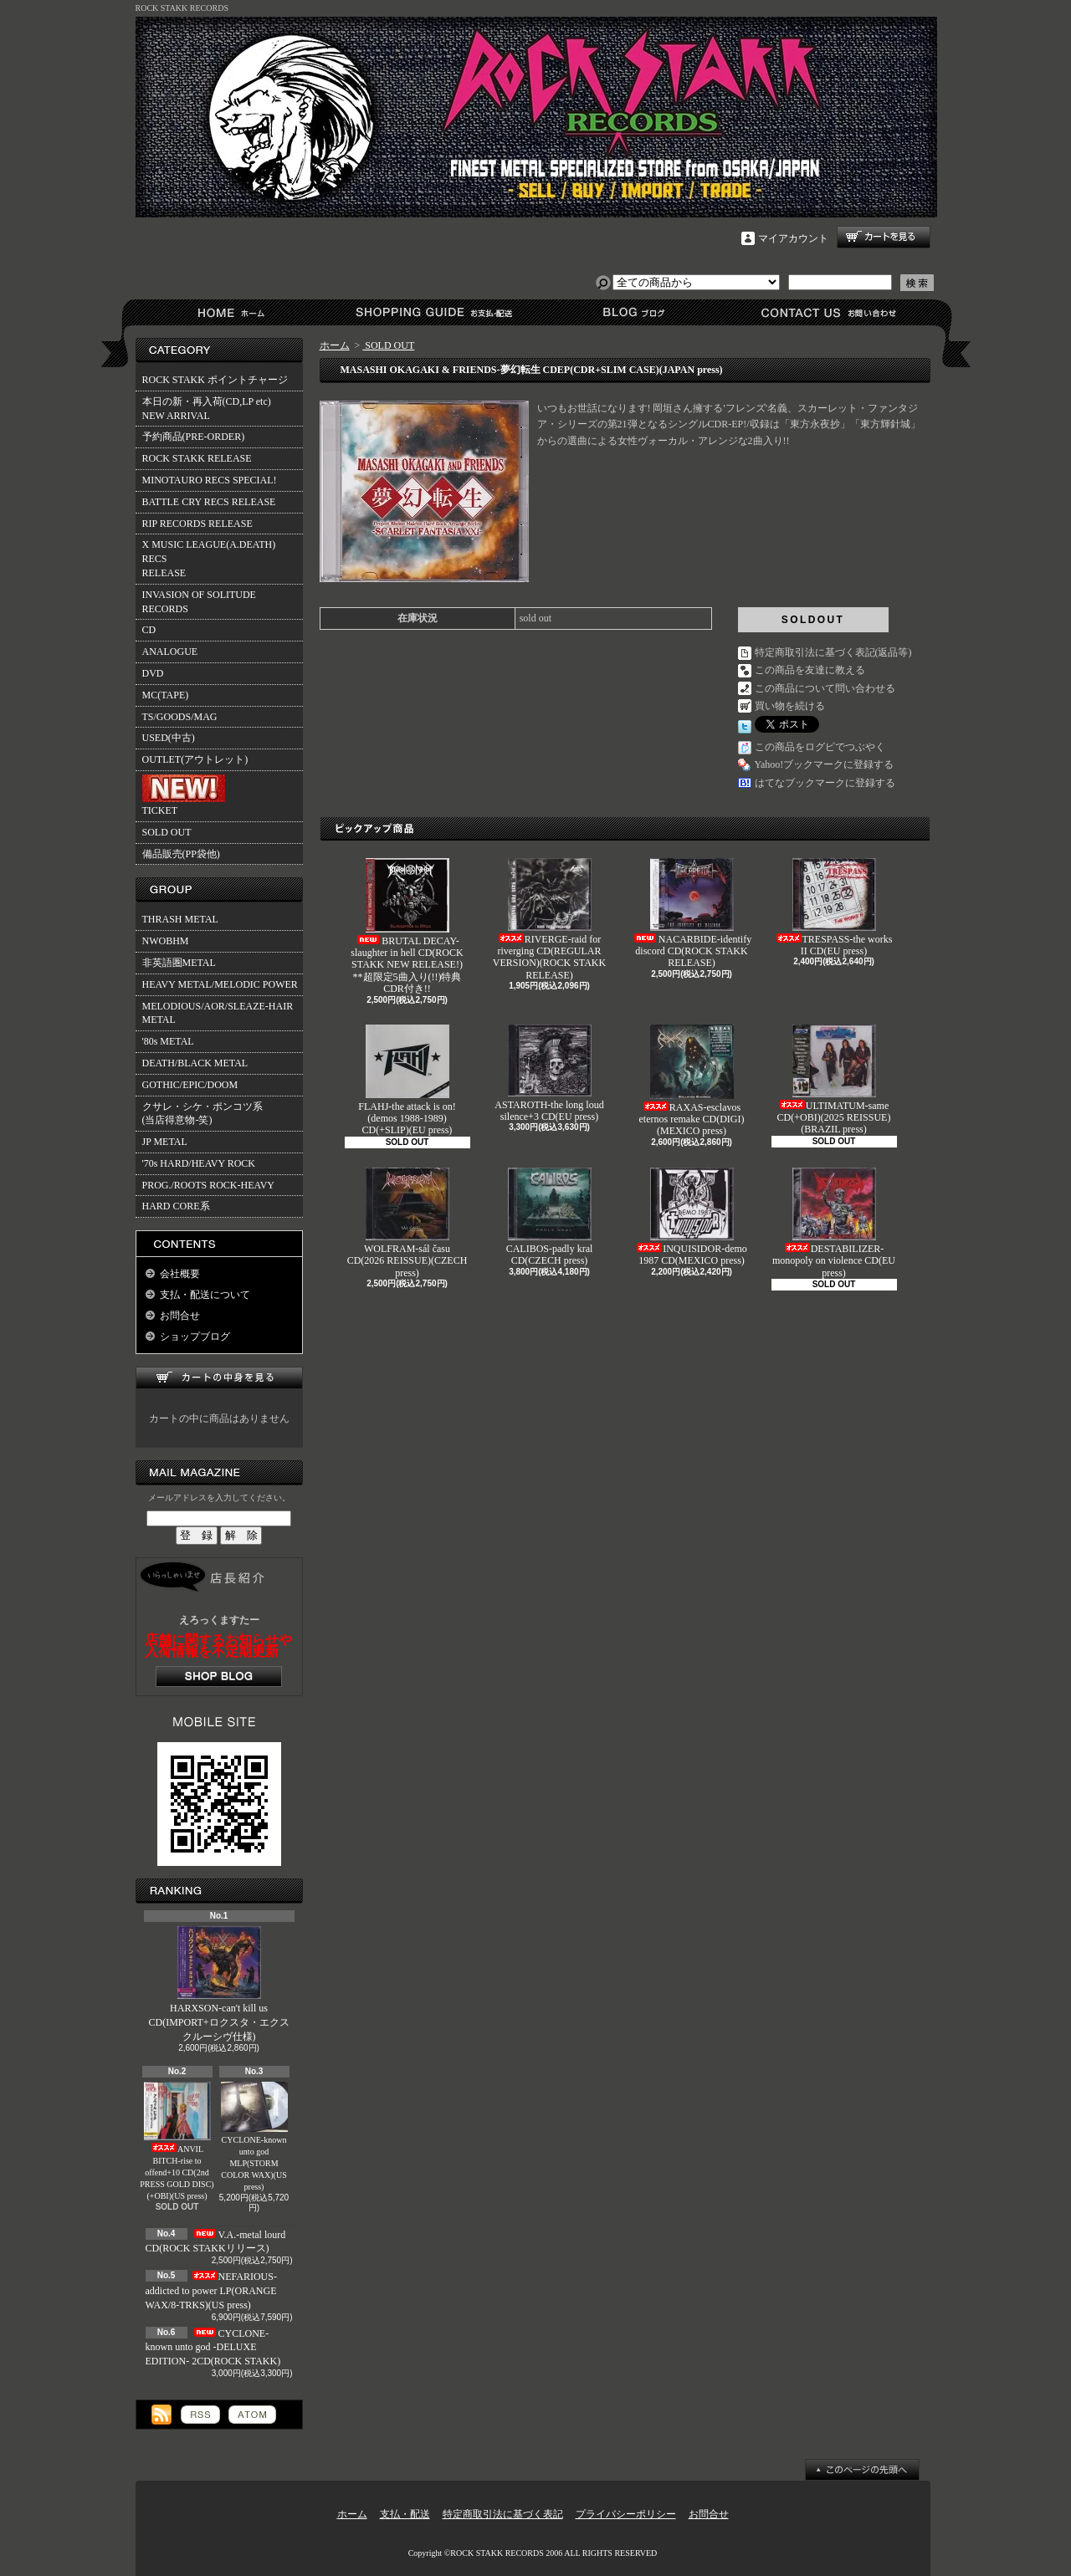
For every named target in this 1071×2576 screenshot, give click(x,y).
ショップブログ (631, 312)
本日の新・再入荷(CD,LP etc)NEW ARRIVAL (206, 409)
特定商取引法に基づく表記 (503, 2514)
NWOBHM (165, 941)
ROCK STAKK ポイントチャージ (215, 380)
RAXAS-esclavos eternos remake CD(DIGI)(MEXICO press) (692, 1081)
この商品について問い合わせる (825, 688)
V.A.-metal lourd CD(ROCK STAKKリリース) (216, 2242)
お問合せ (829, 312)
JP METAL (164, 1141)
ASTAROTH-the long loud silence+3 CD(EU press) (549, 1073)
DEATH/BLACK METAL (195, 1063)
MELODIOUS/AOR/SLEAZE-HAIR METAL (218, 1013)
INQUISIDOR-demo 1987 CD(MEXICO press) (691, 1217)
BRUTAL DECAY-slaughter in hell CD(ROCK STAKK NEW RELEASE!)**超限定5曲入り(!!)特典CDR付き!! (407, 926)
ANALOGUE (170, 651)
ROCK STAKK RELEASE (197, 458)
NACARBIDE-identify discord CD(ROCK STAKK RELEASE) (691, 913)
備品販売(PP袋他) (181, 854)
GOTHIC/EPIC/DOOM (190, 1085)
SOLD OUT (167, 832)
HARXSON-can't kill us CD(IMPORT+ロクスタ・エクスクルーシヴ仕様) (218, 1984)
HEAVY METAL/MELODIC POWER (220, 984)
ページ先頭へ (862, 2470)
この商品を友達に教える (810, 670)
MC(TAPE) (165, 695)
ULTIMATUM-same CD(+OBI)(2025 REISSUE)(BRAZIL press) (834, 1080)
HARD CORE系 (176, 1206)
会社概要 (180, 1274)
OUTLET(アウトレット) (195, 759)
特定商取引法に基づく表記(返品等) (833, 652)
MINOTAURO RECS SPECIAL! (209, 480)
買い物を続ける (790, 706)
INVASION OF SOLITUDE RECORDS (199, 602)
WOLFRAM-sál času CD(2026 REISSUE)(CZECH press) (407, 1223)
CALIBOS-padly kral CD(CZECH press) (549, 1217)
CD (149, 630)
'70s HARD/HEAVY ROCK (199, 1163)
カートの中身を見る (219, 1378)
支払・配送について (433, 312)
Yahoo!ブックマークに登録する (824, 764)
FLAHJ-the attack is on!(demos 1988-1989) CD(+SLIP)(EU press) (406, 1081)
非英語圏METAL (179, 963)
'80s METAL (168, 1041)
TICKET (183, 795)
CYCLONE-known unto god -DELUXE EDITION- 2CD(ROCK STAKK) (213, 2348)
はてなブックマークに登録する (825, 783)
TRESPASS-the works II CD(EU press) (834, 907)
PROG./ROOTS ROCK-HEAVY (208, 1185)
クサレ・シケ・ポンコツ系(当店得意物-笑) (202, 1114)
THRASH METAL (180, 919)
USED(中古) (168, 738)
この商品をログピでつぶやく (820, 747)
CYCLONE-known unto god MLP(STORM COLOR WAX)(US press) (254, 2136)
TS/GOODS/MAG (180, 717)
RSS (200, 2414)
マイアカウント (793, 238)
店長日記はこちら (219, 1676)
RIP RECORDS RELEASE (197, 523)
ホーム (235, 312)
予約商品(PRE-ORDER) (193, 436)
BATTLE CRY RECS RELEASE (209, 502)
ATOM (252, 2414)
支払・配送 (405, 2514)
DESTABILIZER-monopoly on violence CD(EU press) (833, 1223)
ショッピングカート (883, 237)
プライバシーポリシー (626, 2514)
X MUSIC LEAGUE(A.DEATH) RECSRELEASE (209, 559)
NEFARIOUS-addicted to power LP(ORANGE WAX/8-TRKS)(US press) (211, 2291)
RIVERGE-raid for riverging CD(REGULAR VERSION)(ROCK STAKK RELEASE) (549, 919)
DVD (153, 673)
